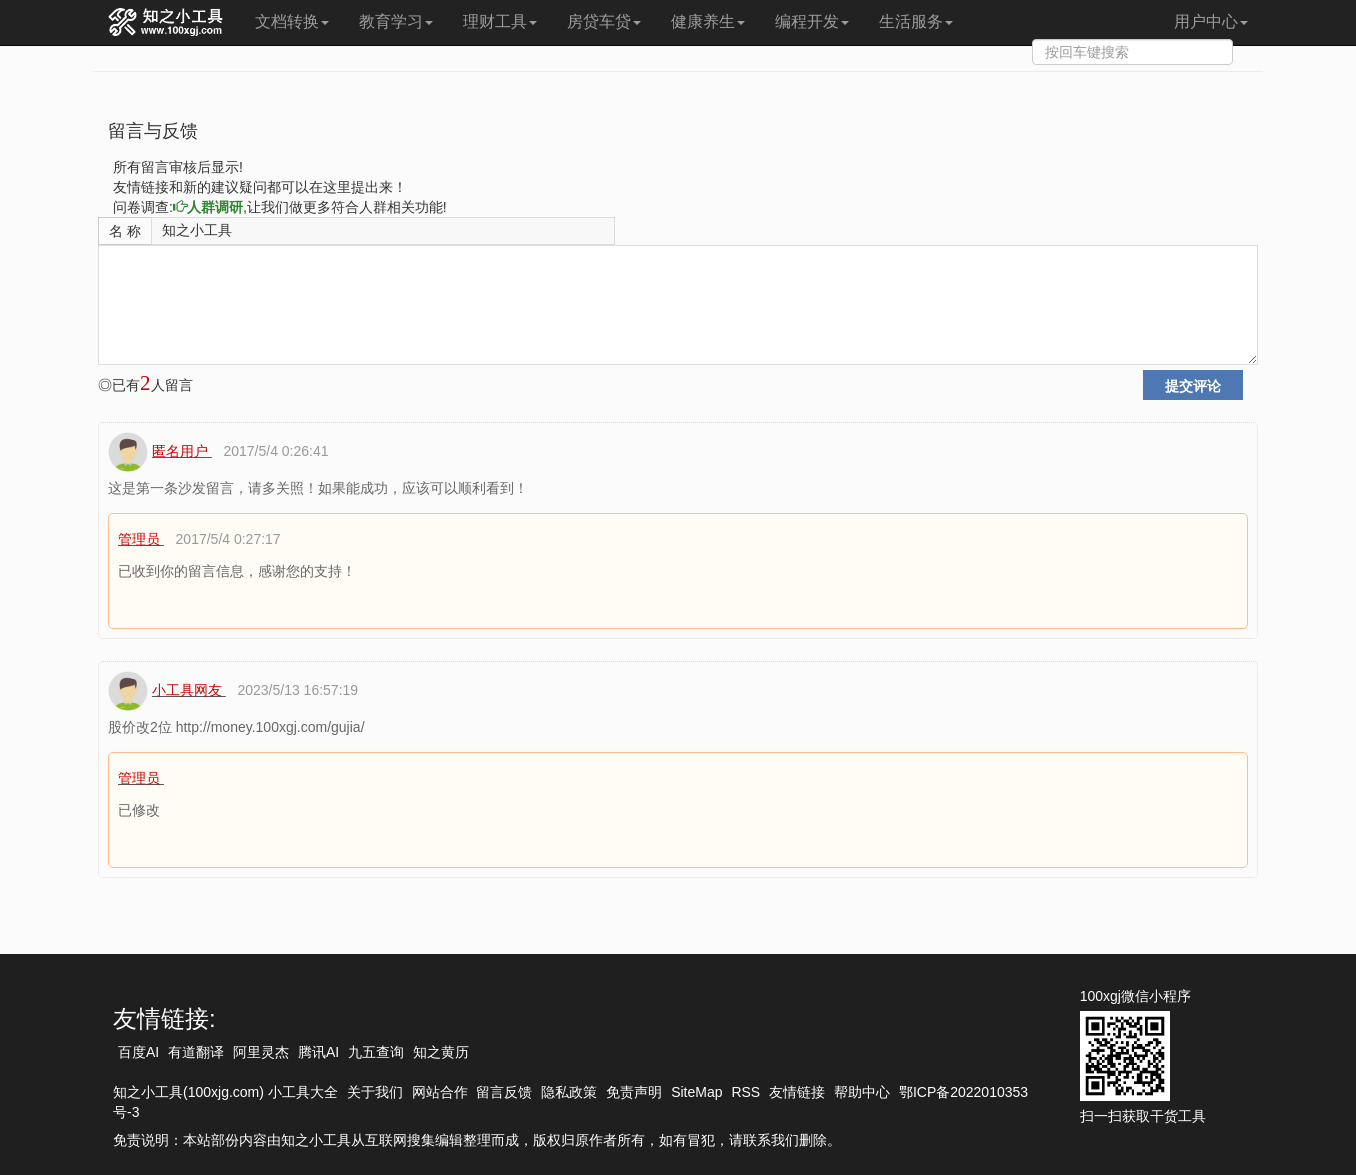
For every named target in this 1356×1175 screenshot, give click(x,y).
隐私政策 (569, 1092)
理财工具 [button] (500, 21)
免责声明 (634, 1092)
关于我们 (375, 1092)
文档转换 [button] (292, 21)
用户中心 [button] (1211, 21)
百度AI (138, 1052)
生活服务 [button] (916, 21)
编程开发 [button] (812, 21)
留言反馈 (504, 1092)
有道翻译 (196, 1052)
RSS (745, 1092)
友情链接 (797, 1092)
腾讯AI (318, 1052)
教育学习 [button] (396, 21)
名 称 (125, 231)
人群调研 (208, 207)
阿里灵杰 (261, 1052)
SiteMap (696, 1092)
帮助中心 (862, 1092)
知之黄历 (441, 1052)
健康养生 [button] (708, 21)
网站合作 (440, 1092)
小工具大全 (303, 1092)
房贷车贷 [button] (604, 21)
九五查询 (376, 1052)
